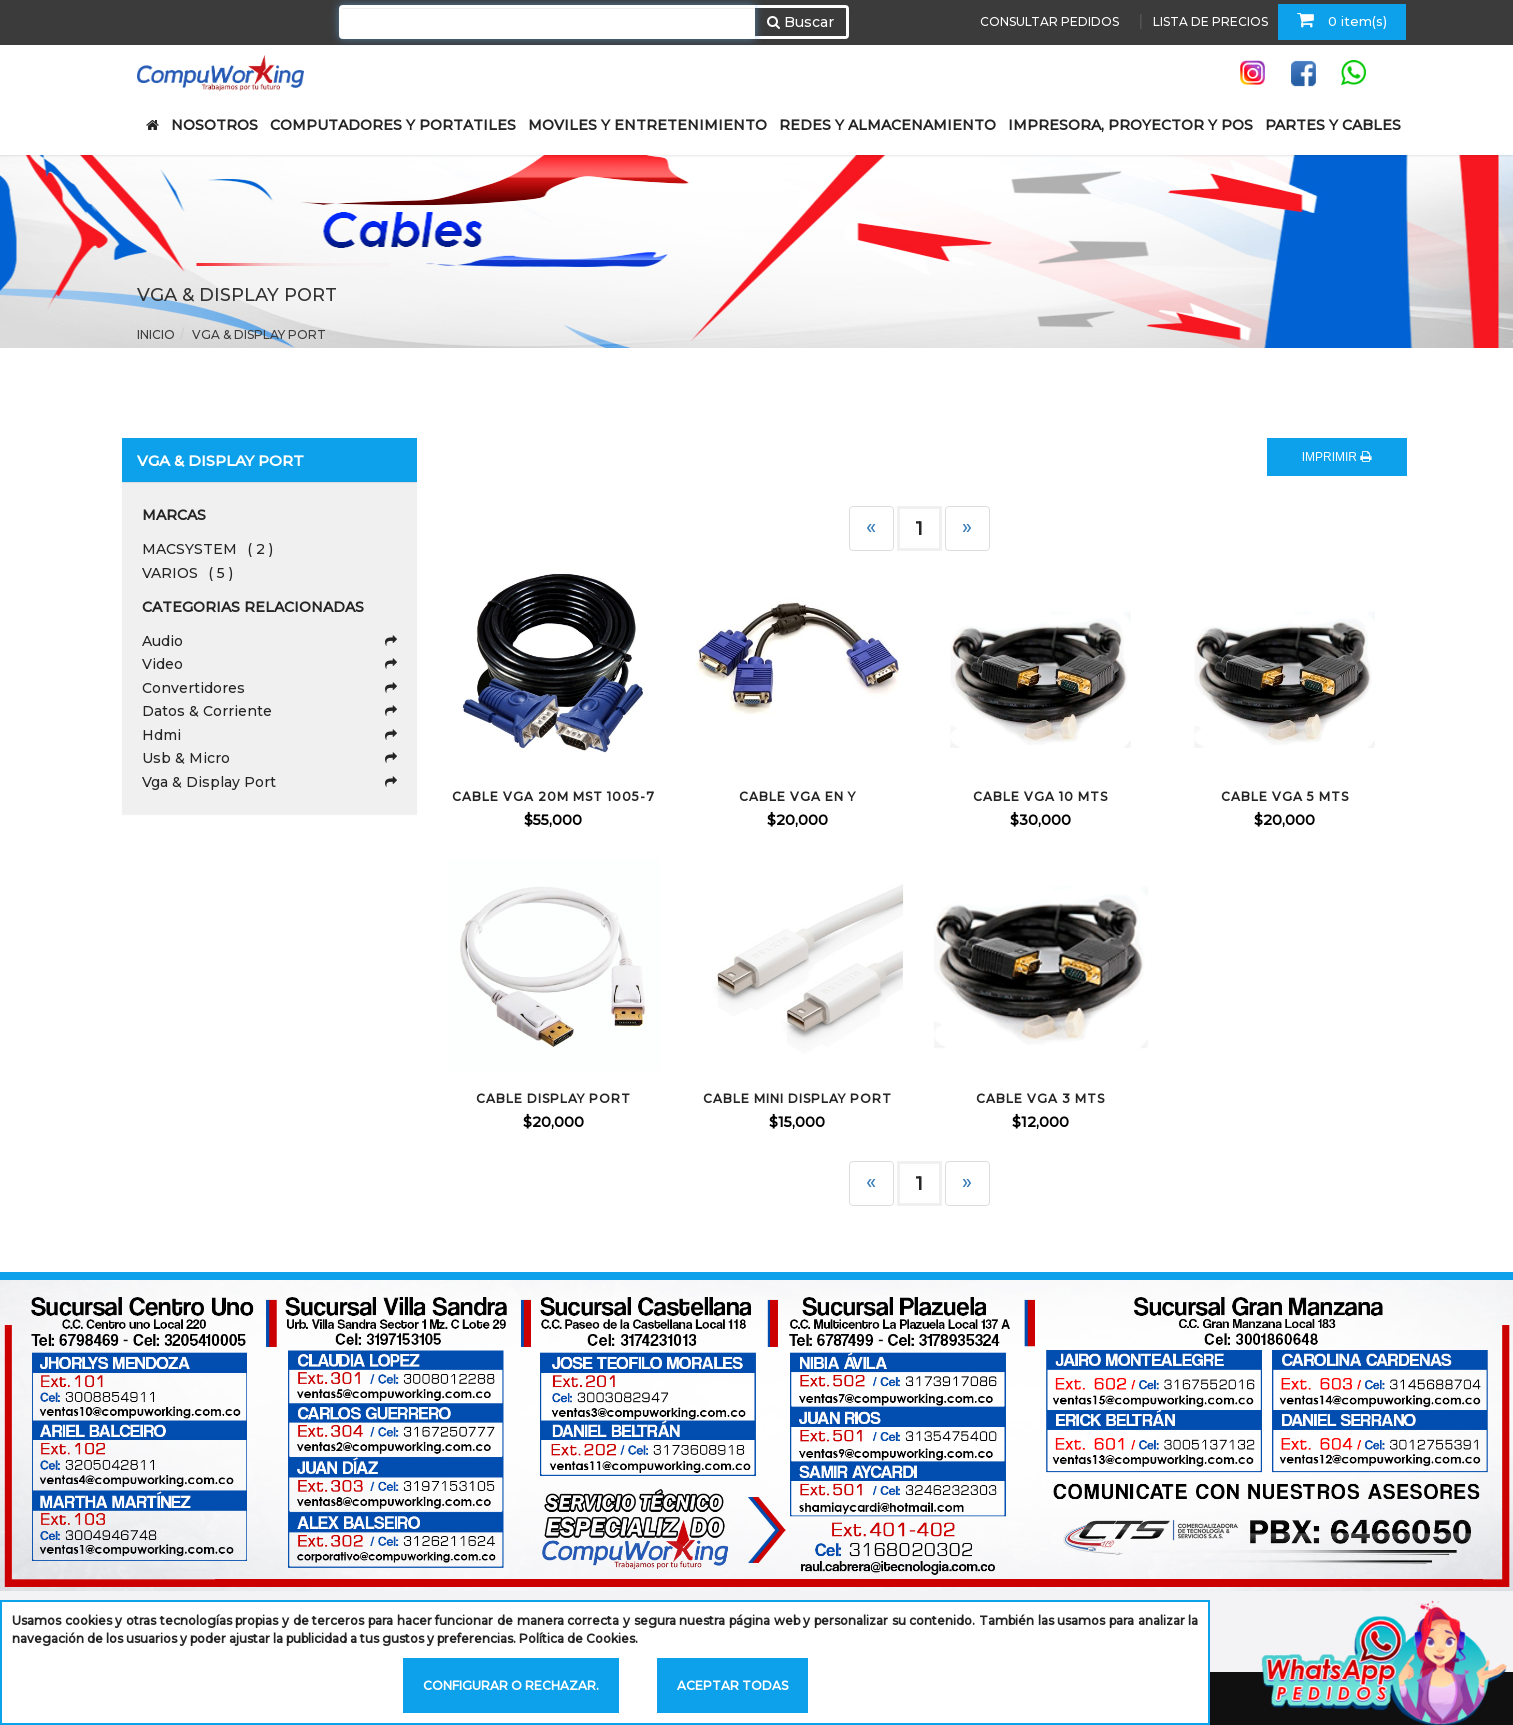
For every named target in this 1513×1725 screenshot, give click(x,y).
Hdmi (269, 735)
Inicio (156, 334)
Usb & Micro (269, 758)
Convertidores (269, 688)
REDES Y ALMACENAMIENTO (887, 125)
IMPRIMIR (1337, 457)
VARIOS (187, 573)
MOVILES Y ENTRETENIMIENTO (647, 125)
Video (269, 664)
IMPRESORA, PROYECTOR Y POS (1130, 125)
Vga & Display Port (259, 334)
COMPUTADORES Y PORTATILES (393, 125)
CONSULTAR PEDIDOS (1049, 21)
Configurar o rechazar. (511, 1685)
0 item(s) (1342, 20)
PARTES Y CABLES (1333, 125)
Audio (269, 641)
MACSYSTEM (207, 549)
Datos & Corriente (269, 711)
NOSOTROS (214, 125)
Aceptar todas (732, 1685)
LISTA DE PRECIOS (1210, 21)
